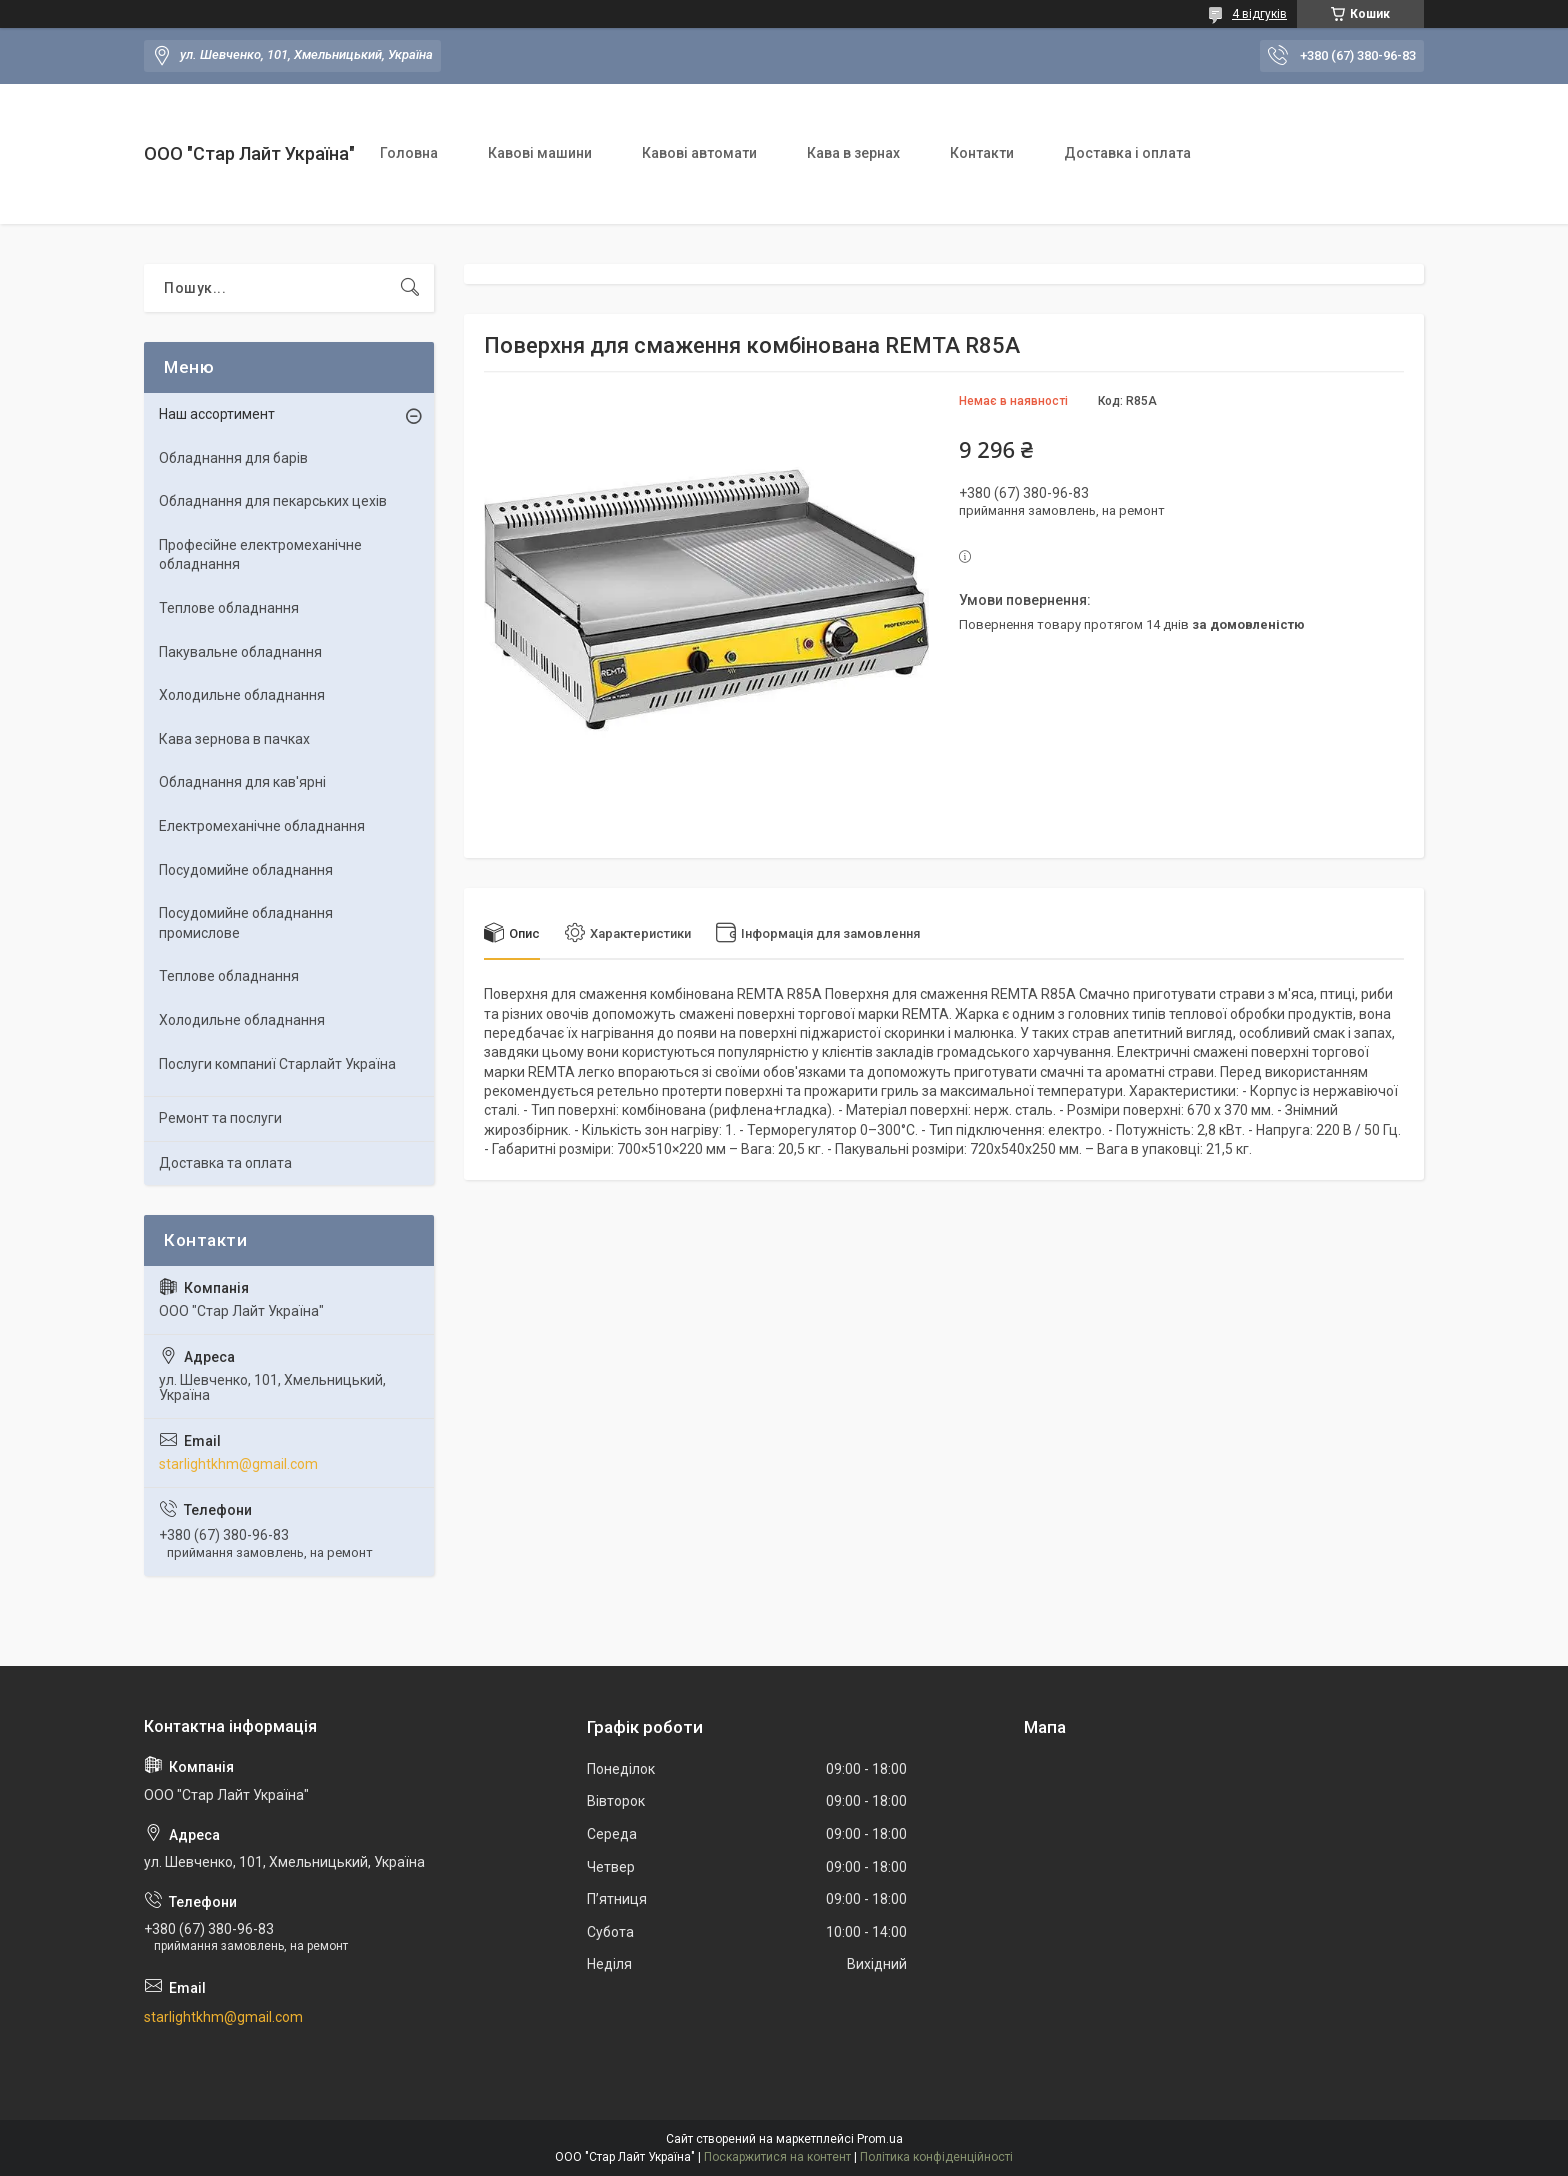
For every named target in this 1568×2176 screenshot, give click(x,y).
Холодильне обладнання (242, 695)
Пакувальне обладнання (240, 652)
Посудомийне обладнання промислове (246, 923)
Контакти (982, 153)
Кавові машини (540, 153)
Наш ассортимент (217, 414)
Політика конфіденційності (936, 2157)
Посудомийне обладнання (246, 870)
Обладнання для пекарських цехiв (273, 501)
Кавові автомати (699, 153)
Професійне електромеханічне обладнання (260, 555)
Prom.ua (880, 2139)
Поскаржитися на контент (777, 2157)
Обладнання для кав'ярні (242, 782)
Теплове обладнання (229, 608)
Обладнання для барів (233, 458)
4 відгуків (1259, 14)
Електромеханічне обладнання (262, 826)
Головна (409, 153)
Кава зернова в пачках (234, 739)
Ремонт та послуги (220, 1118)
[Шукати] (410, 288)
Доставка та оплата (225, 1163)
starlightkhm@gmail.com (238, 1464)
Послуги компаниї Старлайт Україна (277, 1064)
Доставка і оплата (1127, 153)
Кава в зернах (853, 153)
